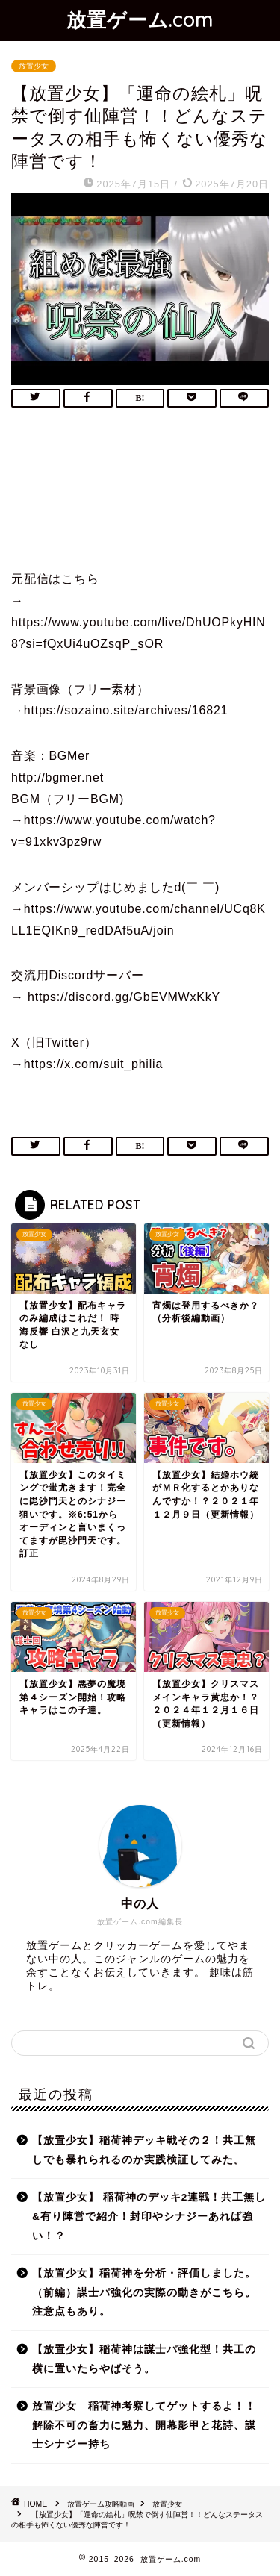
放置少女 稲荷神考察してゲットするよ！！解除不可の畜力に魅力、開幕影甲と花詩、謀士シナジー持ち (144, 2425)
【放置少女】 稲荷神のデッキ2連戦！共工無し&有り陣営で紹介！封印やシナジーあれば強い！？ (149, 2216)
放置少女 (34, 66)
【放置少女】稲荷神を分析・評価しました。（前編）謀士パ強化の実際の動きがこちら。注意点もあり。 (144, 2292)
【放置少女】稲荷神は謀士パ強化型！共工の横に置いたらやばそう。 (144, 2359)
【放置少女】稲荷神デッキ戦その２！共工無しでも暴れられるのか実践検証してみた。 (144, 2150)
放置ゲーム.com (140, 19)
